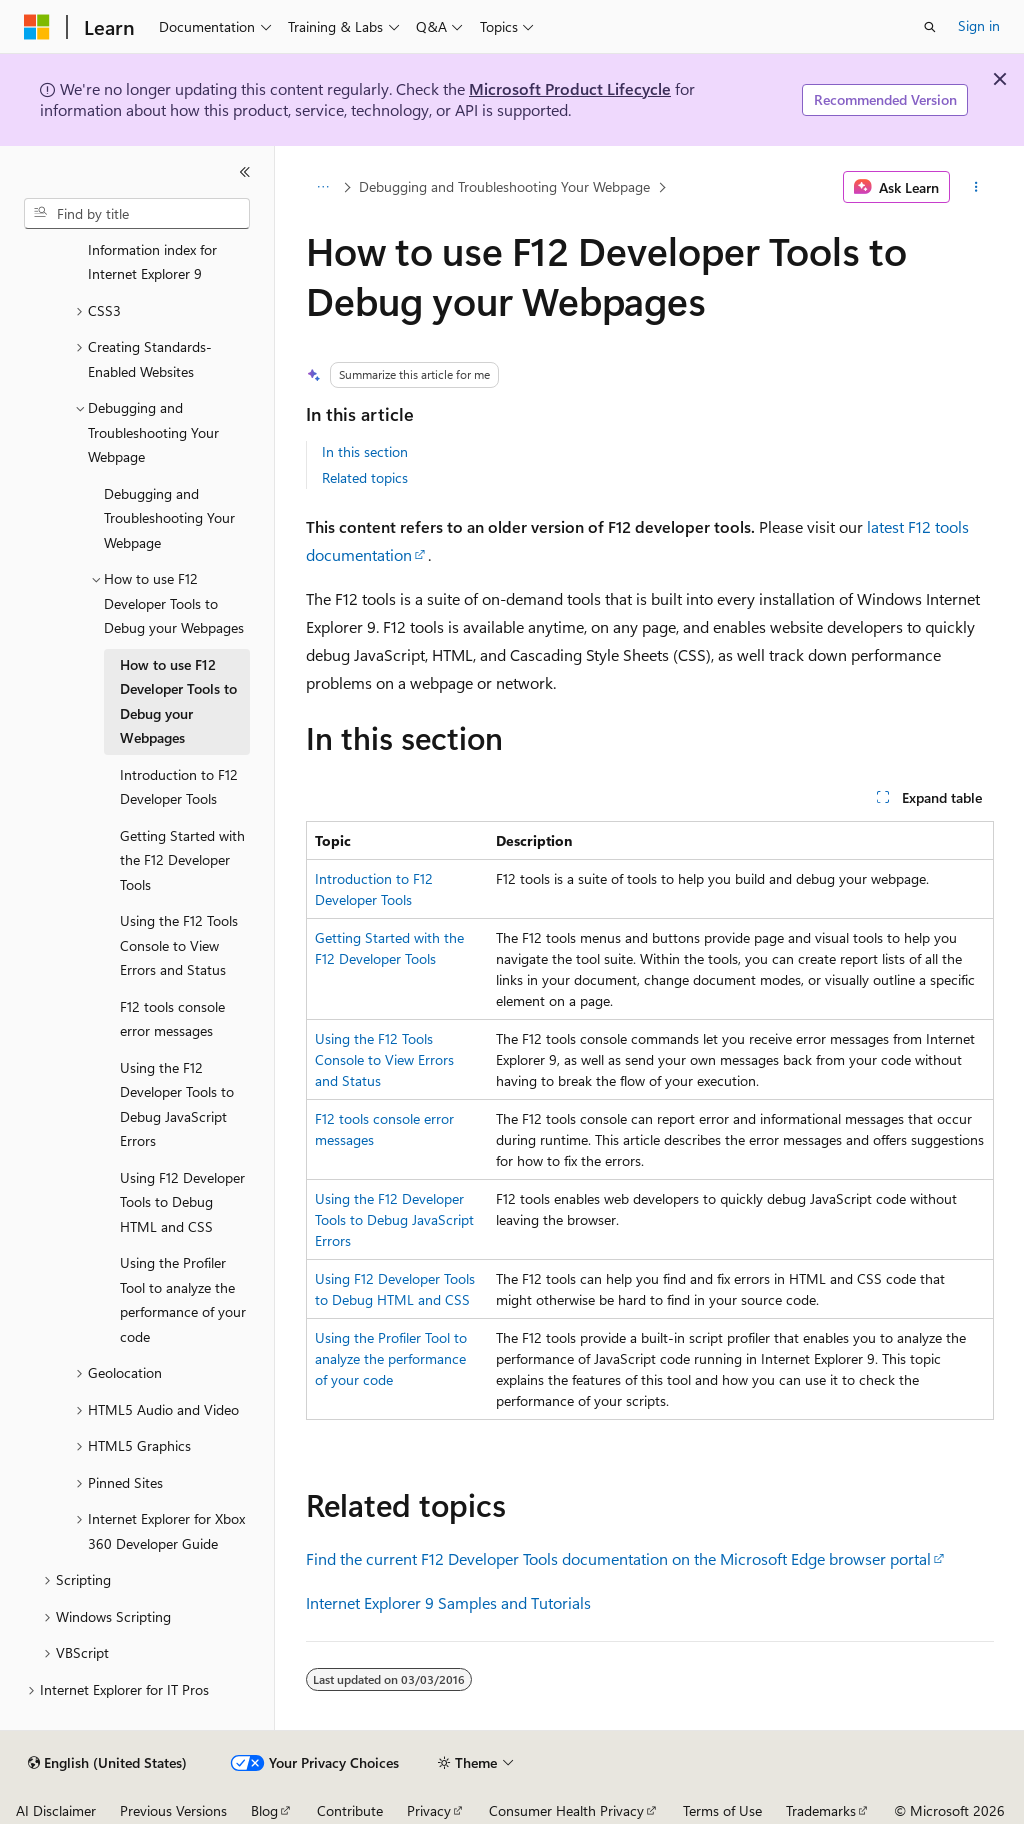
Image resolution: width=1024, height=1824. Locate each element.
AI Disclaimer (56, 1810)
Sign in (979, 25)
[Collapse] (245, 172)
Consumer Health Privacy (566, 1810)
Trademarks (821, 1810)
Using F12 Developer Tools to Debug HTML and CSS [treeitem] (182, 1202)
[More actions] (975, 187)
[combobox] (137, 214)
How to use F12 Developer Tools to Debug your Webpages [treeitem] (178, 701)
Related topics (365, 477)
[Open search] (930, 27)
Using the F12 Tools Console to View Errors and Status (384, 1059)
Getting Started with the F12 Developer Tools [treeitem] (182, 860)
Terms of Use (722, 1810)
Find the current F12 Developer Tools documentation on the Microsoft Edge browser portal (618, 1558)
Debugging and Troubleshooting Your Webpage (504, 186)
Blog (264, 1810)
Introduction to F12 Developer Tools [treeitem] (179, 787)
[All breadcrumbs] (323, 187)
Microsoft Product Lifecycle (570, 88)
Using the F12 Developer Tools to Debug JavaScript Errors (394, 1219)
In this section (365, 451)
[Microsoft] (37, 27)
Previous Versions (173, 1810)
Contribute (350, 1810)
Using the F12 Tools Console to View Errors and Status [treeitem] (179, 945)
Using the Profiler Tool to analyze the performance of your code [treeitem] (183, 1299)
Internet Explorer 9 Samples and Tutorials (448, 1602)
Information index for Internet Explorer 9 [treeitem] (152, 262)
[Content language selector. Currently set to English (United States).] (107, 1763)
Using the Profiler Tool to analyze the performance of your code (391, 1358)
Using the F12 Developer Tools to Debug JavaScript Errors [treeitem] (177, 1104)
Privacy (429, 1810)
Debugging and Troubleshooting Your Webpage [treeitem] (169, 518)
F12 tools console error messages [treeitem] (172, 1019)
